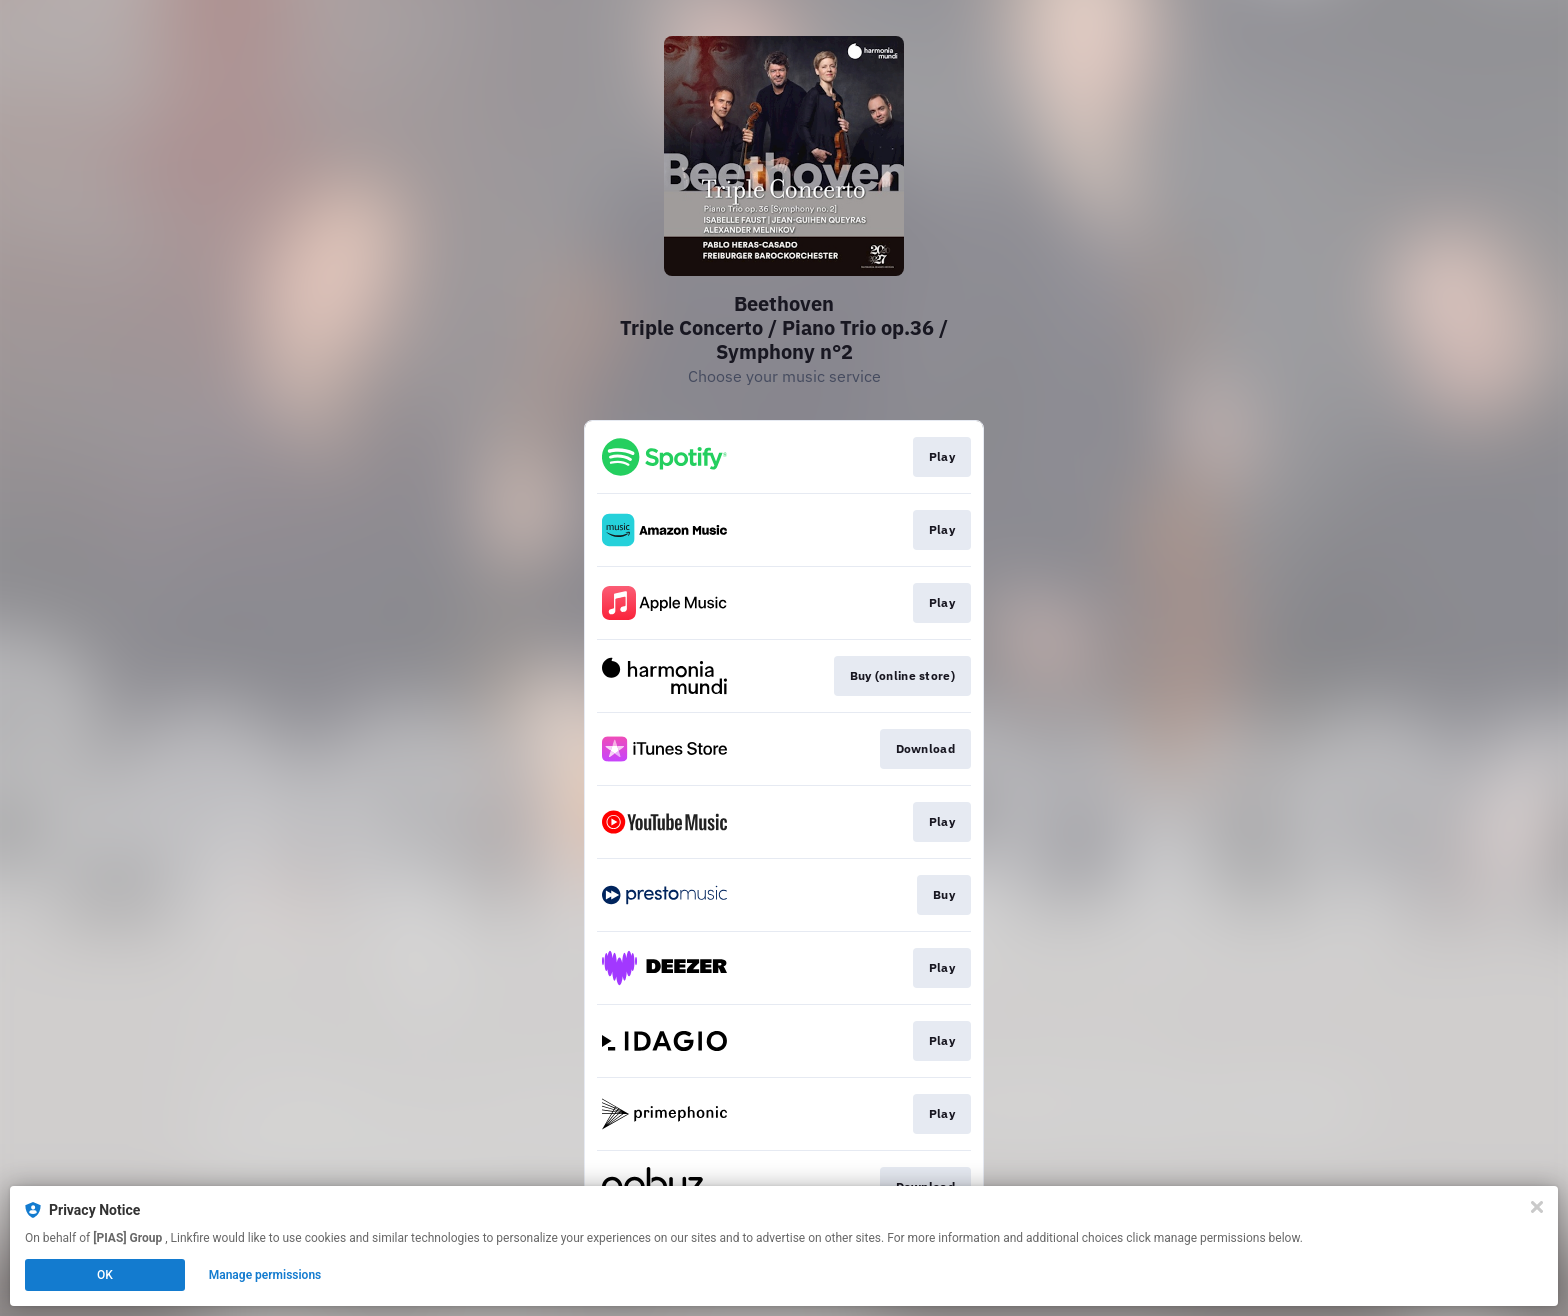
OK (105, 1275)
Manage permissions (265, 1275)
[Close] (1537, 1207)
